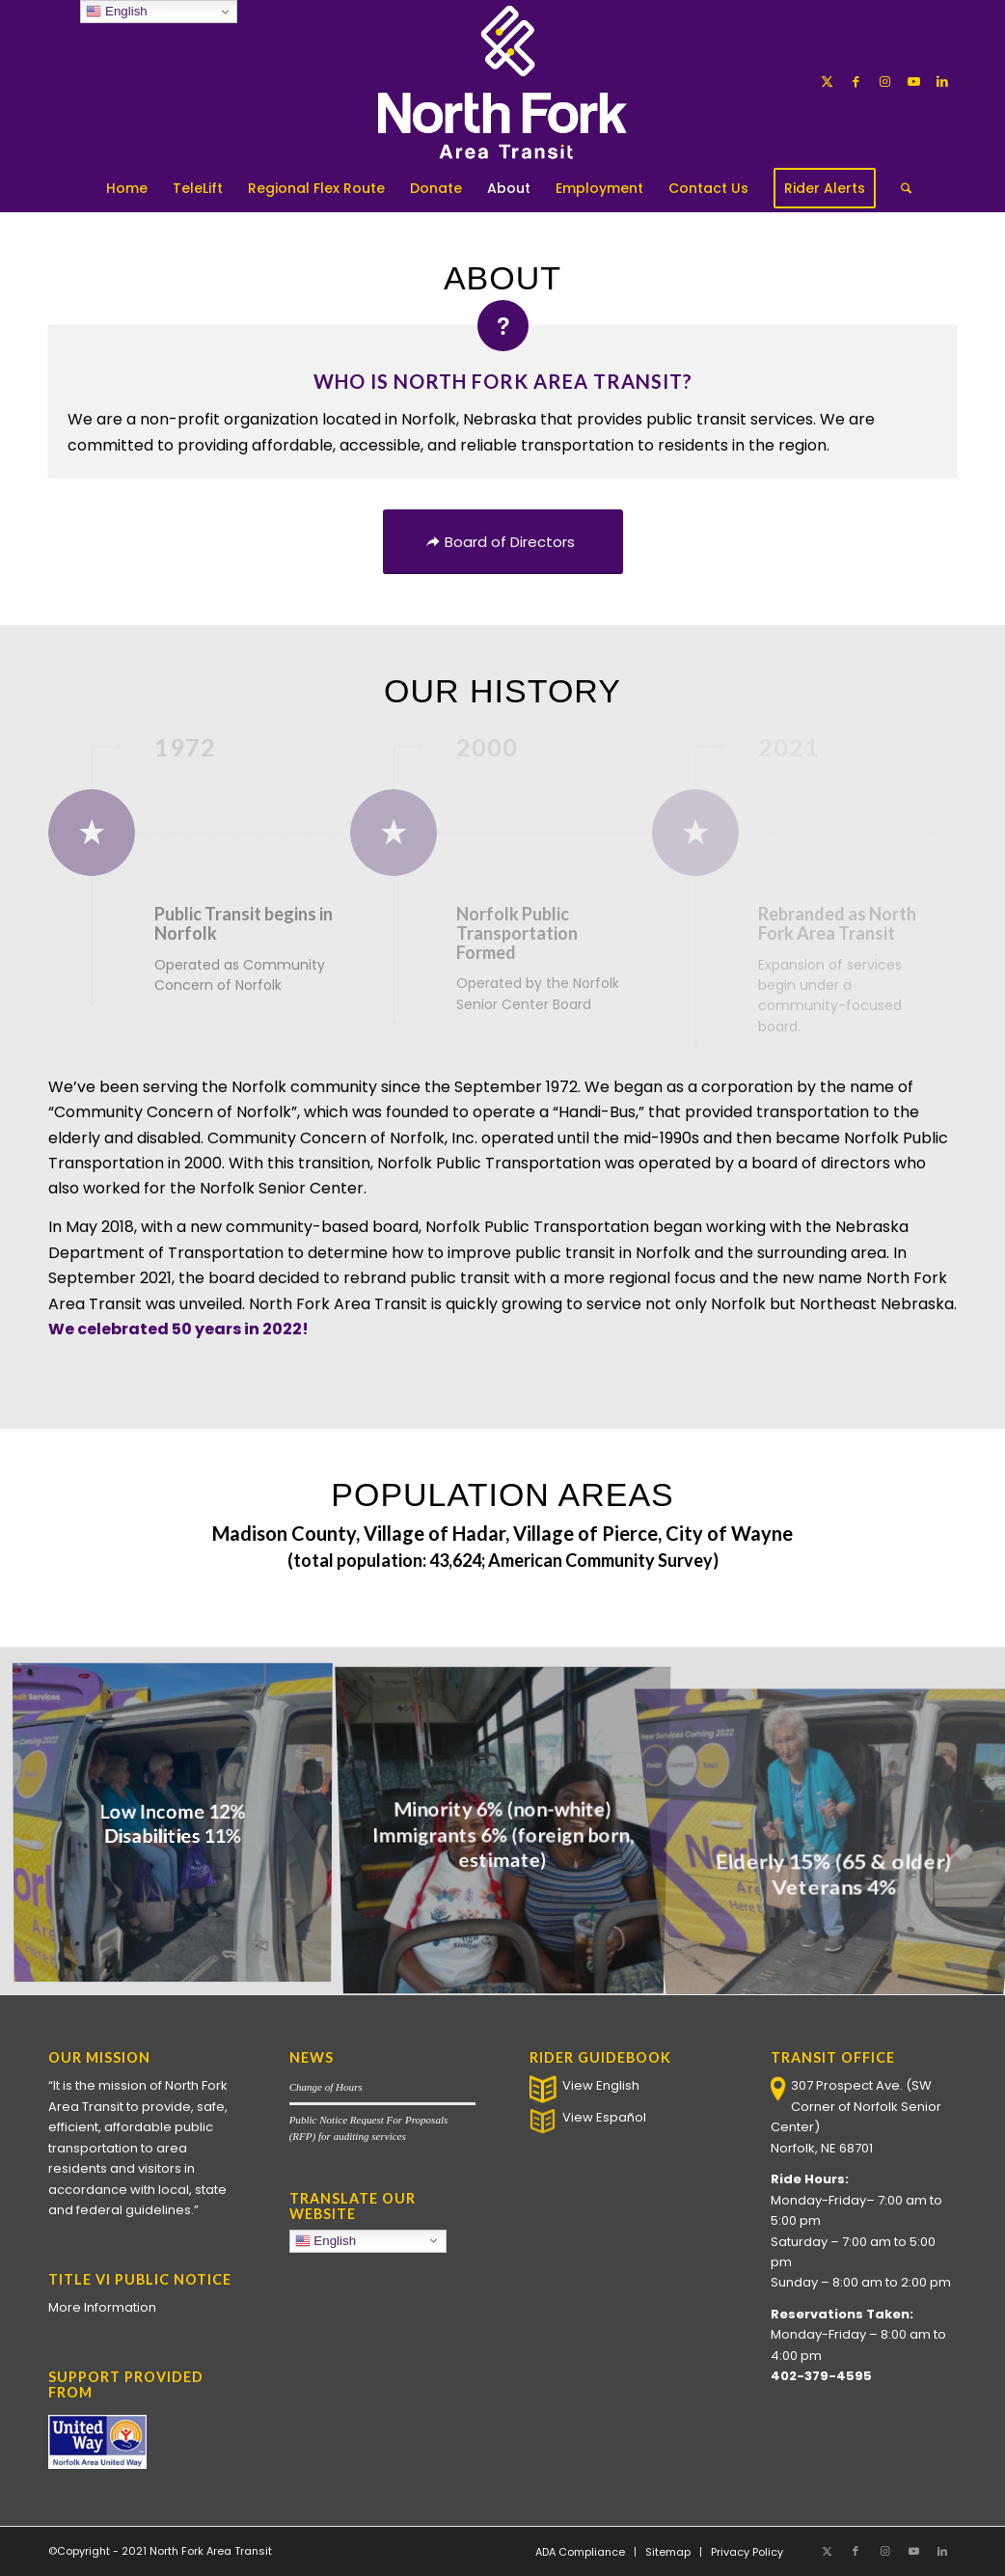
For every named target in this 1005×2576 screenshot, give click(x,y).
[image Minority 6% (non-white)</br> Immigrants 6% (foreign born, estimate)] (510, 1827)
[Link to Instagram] (884, 82)
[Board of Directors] (503, 541)
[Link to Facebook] (855, 82)
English (371, 2242)
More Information (102, 2307)
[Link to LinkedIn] (942, 82)
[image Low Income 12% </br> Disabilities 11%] (179, 1827)
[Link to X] (826, 82)
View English (600, 2085)
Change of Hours (326, 2087)
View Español (604, 2117)
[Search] (899, 188)
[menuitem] (127, 188)
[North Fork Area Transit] (503, 82)
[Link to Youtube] (913, 82)
